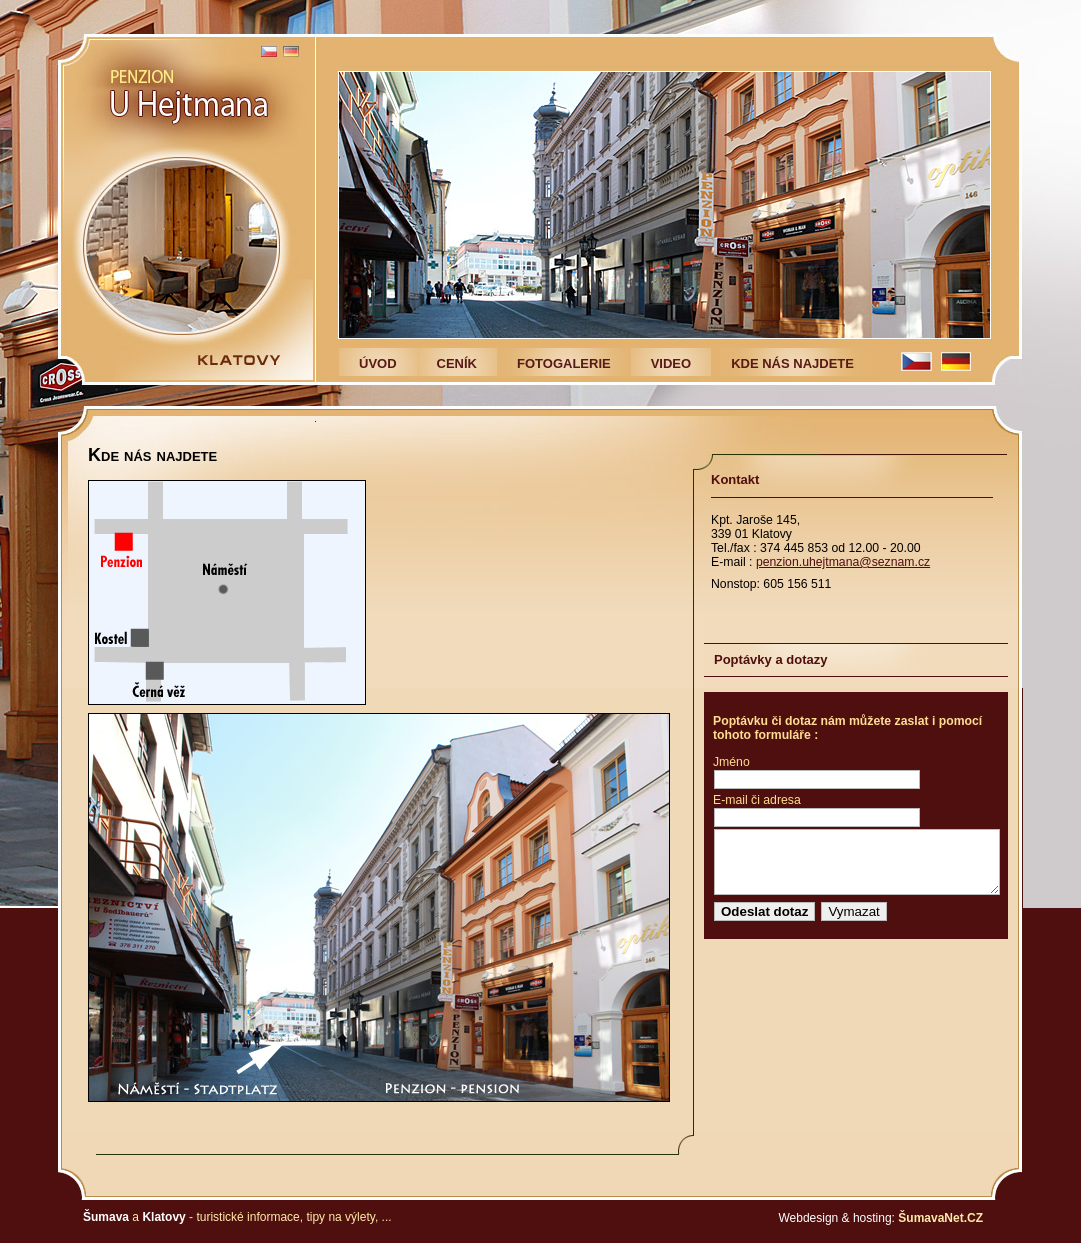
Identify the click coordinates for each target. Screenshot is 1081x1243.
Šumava (106, 1217)
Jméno (731, 762)
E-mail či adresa (757, 800)
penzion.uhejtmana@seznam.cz (843, 562)
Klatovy (163, 1217)
